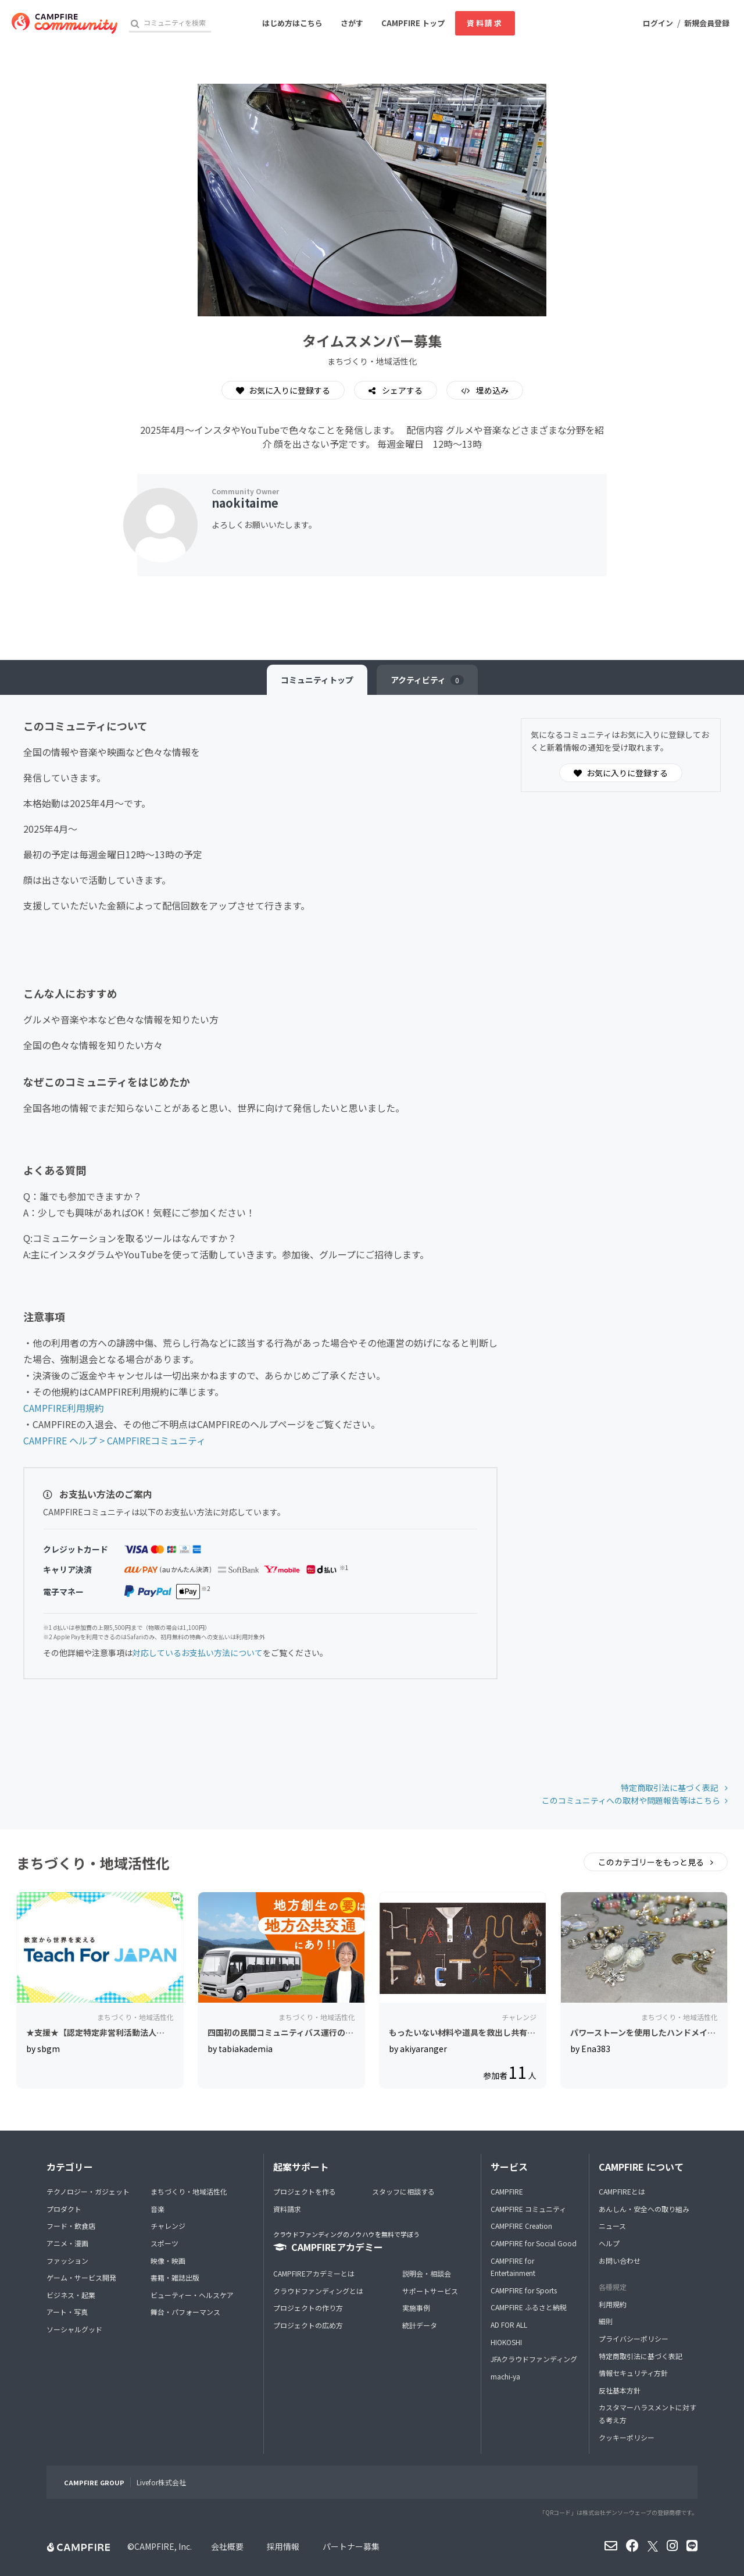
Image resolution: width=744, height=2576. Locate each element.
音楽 (157, 2209)
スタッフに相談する (403, 2191)
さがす (352, 22)
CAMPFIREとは (622, 2191)
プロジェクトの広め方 (308, 2325)
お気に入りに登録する (283, 390)
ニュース (612, 2226)
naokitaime (245, 502)
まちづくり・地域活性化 (189, 2191)
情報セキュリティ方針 (633, 2373)
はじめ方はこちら (292, 22)
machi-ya (505, 2376)
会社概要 (227, 2546)
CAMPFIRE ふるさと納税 (529, 2307)
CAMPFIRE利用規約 (63, 1408)
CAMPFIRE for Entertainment (513, 2267)
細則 (606, 2321)
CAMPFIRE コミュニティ (528, 2209)
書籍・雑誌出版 (175, 2277)
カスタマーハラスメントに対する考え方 (647, 2413)
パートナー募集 (351, 2546)
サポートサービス (430, 2291)
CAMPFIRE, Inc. (163, 2546)
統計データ (419, 2325)
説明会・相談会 (426, 2273)
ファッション (67, 2260)
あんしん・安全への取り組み (644, 2209)
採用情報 (283, 2546)
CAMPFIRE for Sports (524, 2290)
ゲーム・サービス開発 (81, 2277)
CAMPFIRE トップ (413, 22)
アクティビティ (427, 680)
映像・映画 (168, 2260)
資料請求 (485, 22)
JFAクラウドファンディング (534, 2359)
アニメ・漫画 (67, 2243)
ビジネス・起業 (70, 2295)
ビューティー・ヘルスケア (192, 2295)
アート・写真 (67, 2312)
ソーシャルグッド (74, 2329)
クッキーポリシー (626, 2437)
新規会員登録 (706, 22)
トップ (317, 680)
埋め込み (491, 390)
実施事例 (416, 2308)
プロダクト (63, 2209)
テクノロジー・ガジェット (88, 2191)
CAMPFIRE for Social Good (534, 2243)
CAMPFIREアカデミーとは (314, 2273)
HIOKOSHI (506, 2342)
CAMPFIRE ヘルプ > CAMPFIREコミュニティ (114, 1440)
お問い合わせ (620, 2260)
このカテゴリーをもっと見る (652, 1862)
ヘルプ (609, 2243)
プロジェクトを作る (304, 2191)
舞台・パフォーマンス (185, 2312)
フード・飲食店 (70, 2226)
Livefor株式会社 (161, 2482)
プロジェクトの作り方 (308, 2308)
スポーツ (164, 2243)
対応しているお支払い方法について (198, 1652)
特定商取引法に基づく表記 (670, 1787)
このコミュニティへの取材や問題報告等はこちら (631, 1800)
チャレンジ (168, 2226)
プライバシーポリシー (633, 2338)
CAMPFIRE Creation (521, 2226)
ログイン (658, 22)
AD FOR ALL (509, 2324)
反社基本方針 (620, 2390)
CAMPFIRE (507, 2191)
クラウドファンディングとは (318, 2291)
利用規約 (613, 2304)
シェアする (401, 390)
